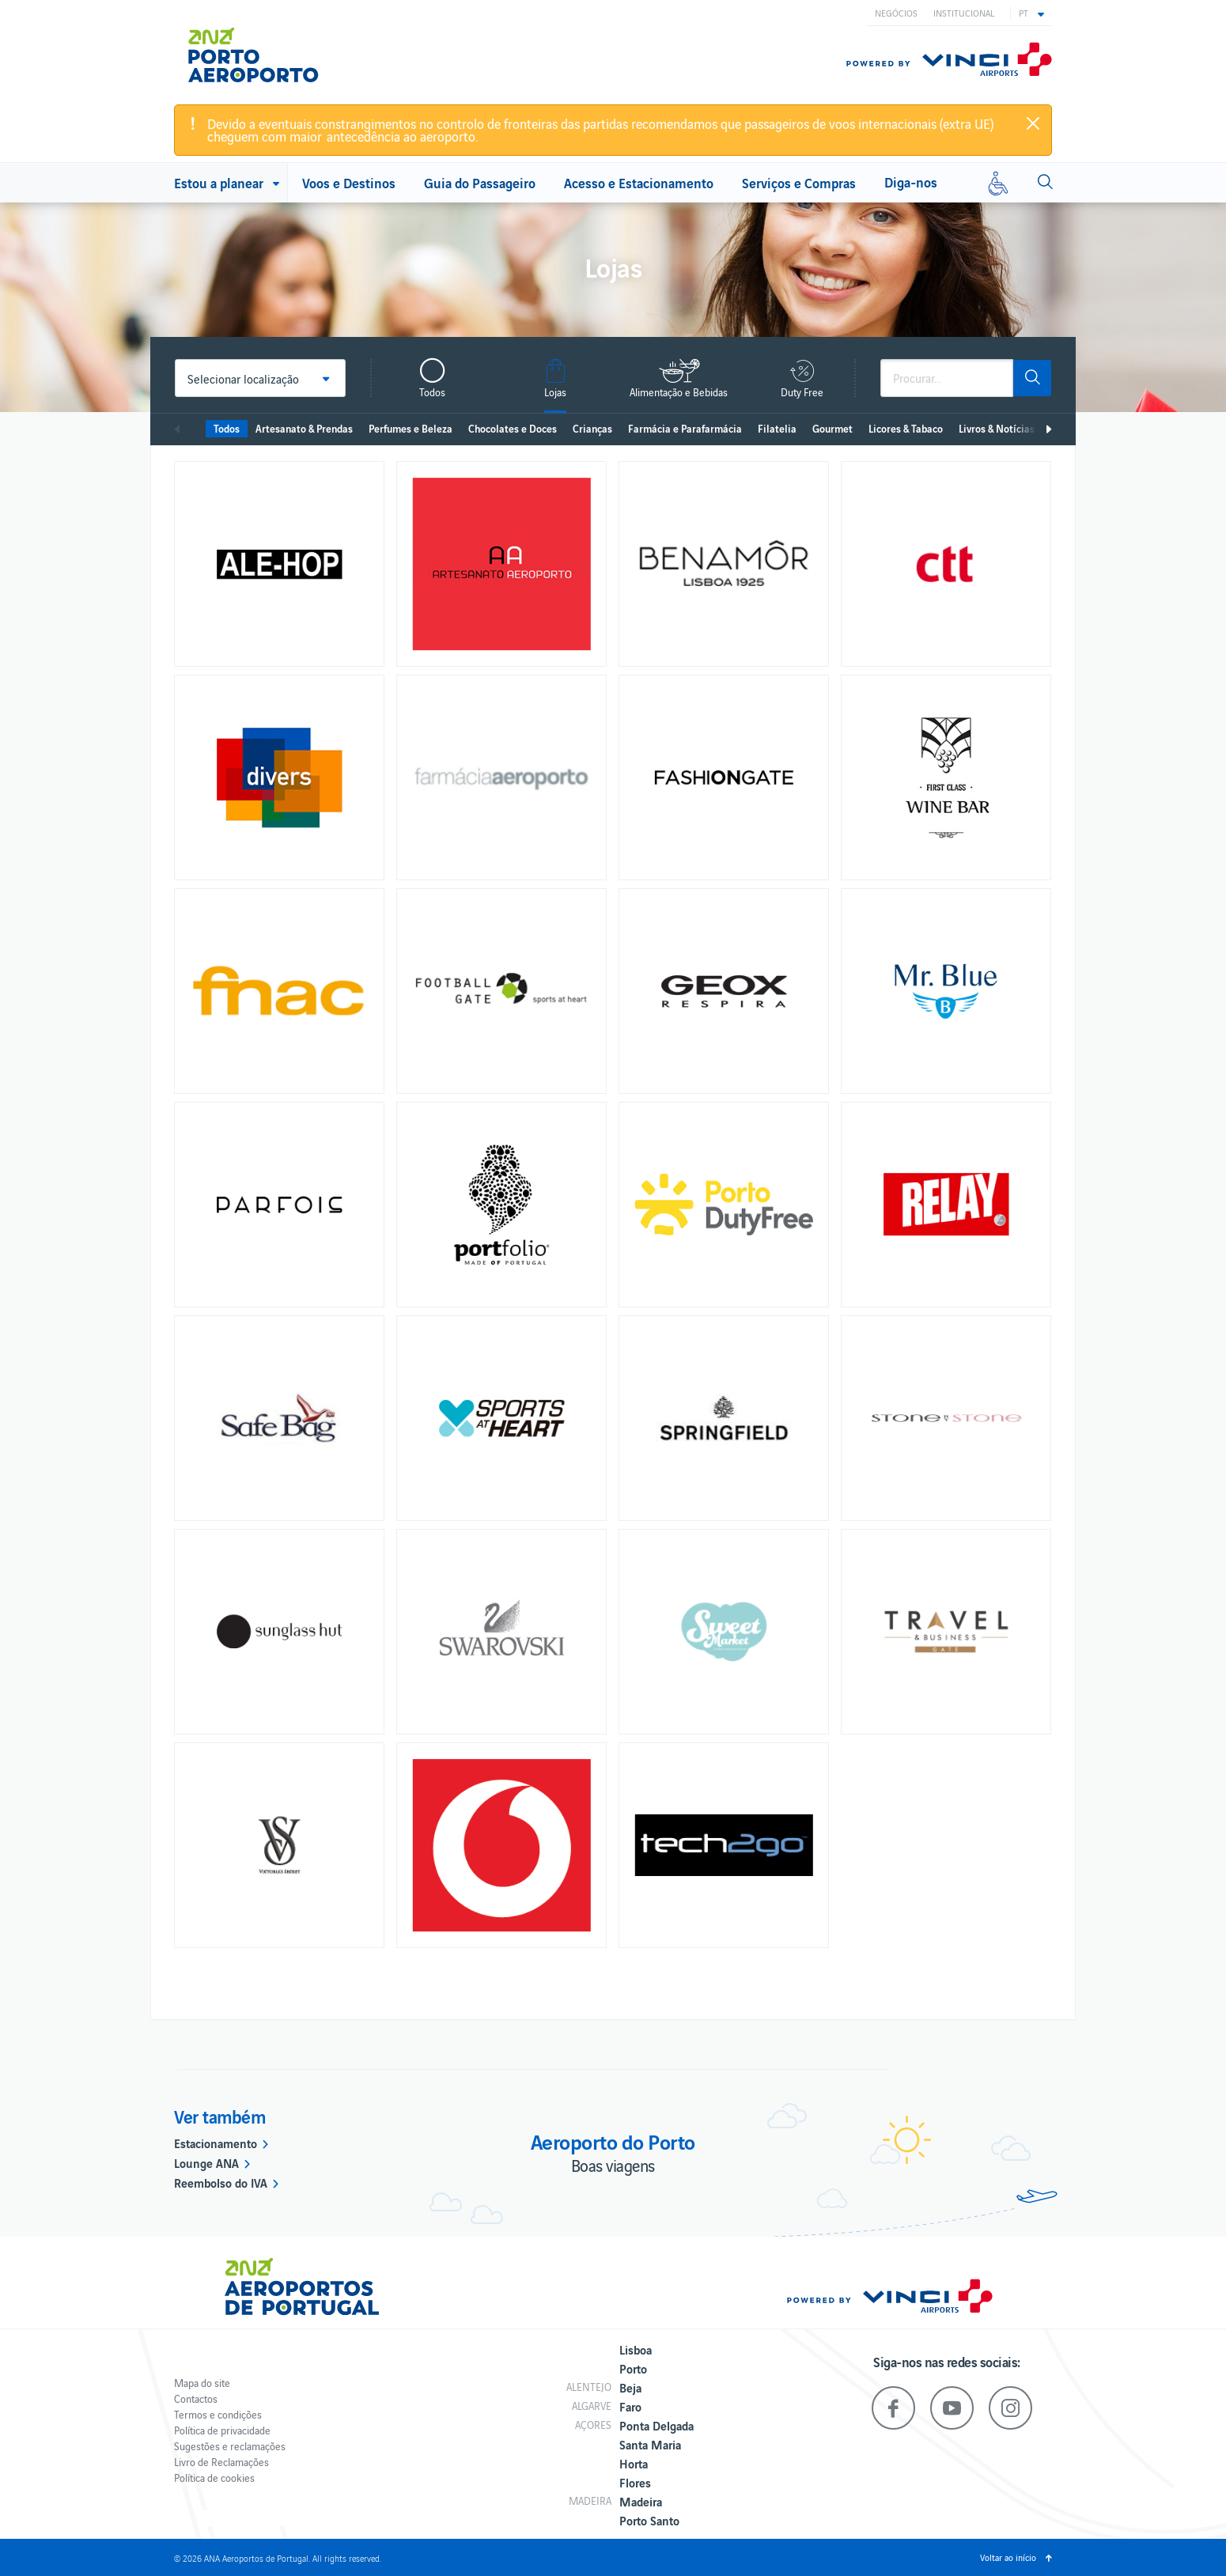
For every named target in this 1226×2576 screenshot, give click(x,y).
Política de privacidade (222, 2430)
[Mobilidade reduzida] (998, 182)
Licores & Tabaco (905, 428)
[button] (1031, 12)
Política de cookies (214, 2477)
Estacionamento (215, 2142)
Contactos (196, 2398)
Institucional (963, 12)
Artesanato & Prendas (304, 428)
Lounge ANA (206, 2162)
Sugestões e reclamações (230, 2445)
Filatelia (777, 428)
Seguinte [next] (1048, 429)
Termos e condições (218, 2414)
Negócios (896, 12)
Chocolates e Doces (512, 428)
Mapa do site (202, 2382)
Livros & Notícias (997, 428)
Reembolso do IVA (220, 2182)
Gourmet (832, 428)
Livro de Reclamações (221, 2461)
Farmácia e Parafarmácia (685, 428)
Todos (227, 428)
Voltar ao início (1008, 2557)
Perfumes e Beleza (410, 428)
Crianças (592, 428)
